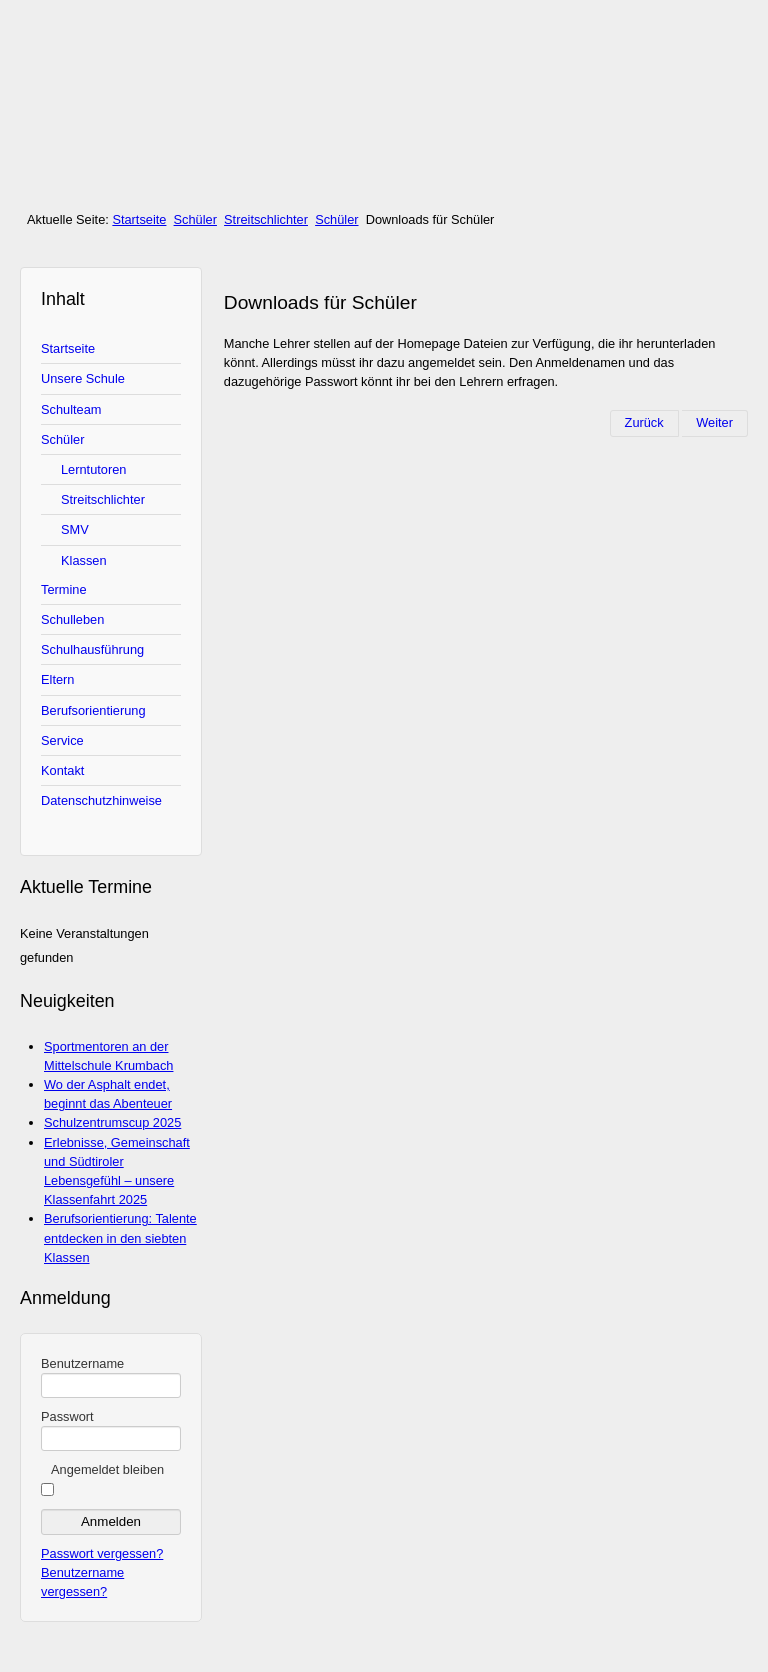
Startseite (139, 219)
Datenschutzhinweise (101, 800)
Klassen (84, 560)
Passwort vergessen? (102, 1553)
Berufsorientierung (93, 710)
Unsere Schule (83, 378)
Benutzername (82, 1363)
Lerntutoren (93, 469)
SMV (75, 529)
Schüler (195, 219)
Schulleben (72, 619)
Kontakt (62, 770)
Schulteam (71, 409)
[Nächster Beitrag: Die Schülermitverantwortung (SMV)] (715, 423)
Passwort (67, 1416)
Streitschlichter (266, 219)
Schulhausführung (92, 649)
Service (62, 740)
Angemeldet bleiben (107, 1469)
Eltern (57, 679)
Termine (64, 589)
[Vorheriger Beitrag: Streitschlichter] (644, 423)
